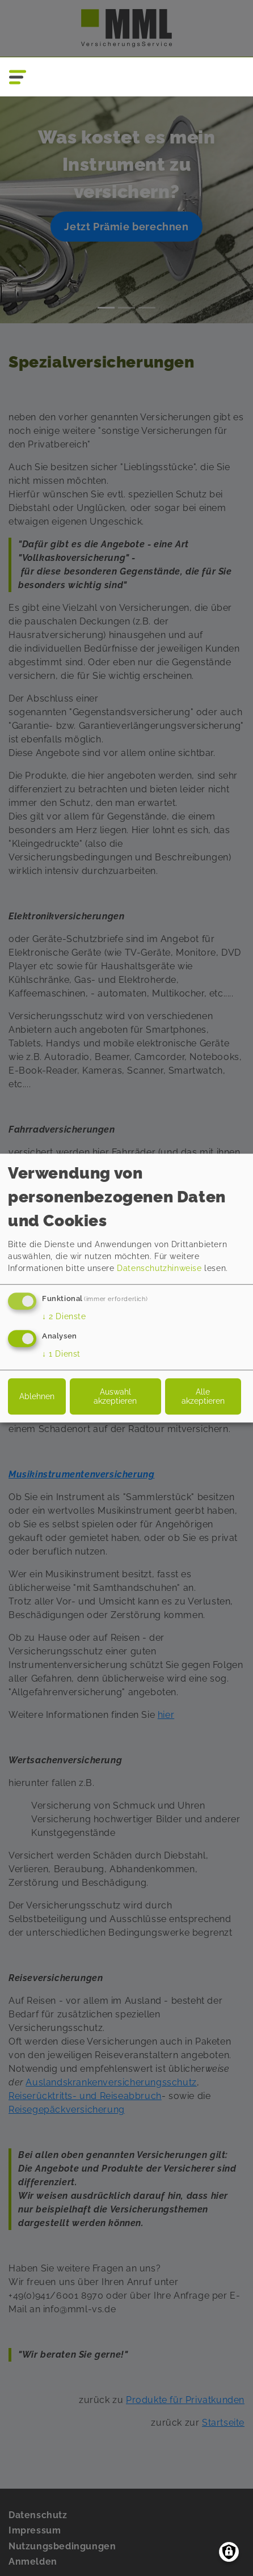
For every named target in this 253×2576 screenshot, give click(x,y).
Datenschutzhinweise (159, 1268)
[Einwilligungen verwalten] (229, 2552)
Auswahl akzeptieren (115, 1396)
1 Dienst (61, 1353)
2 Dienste (64, 1316)
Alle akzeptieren (203, 1396)
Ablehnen (36, 1396)
